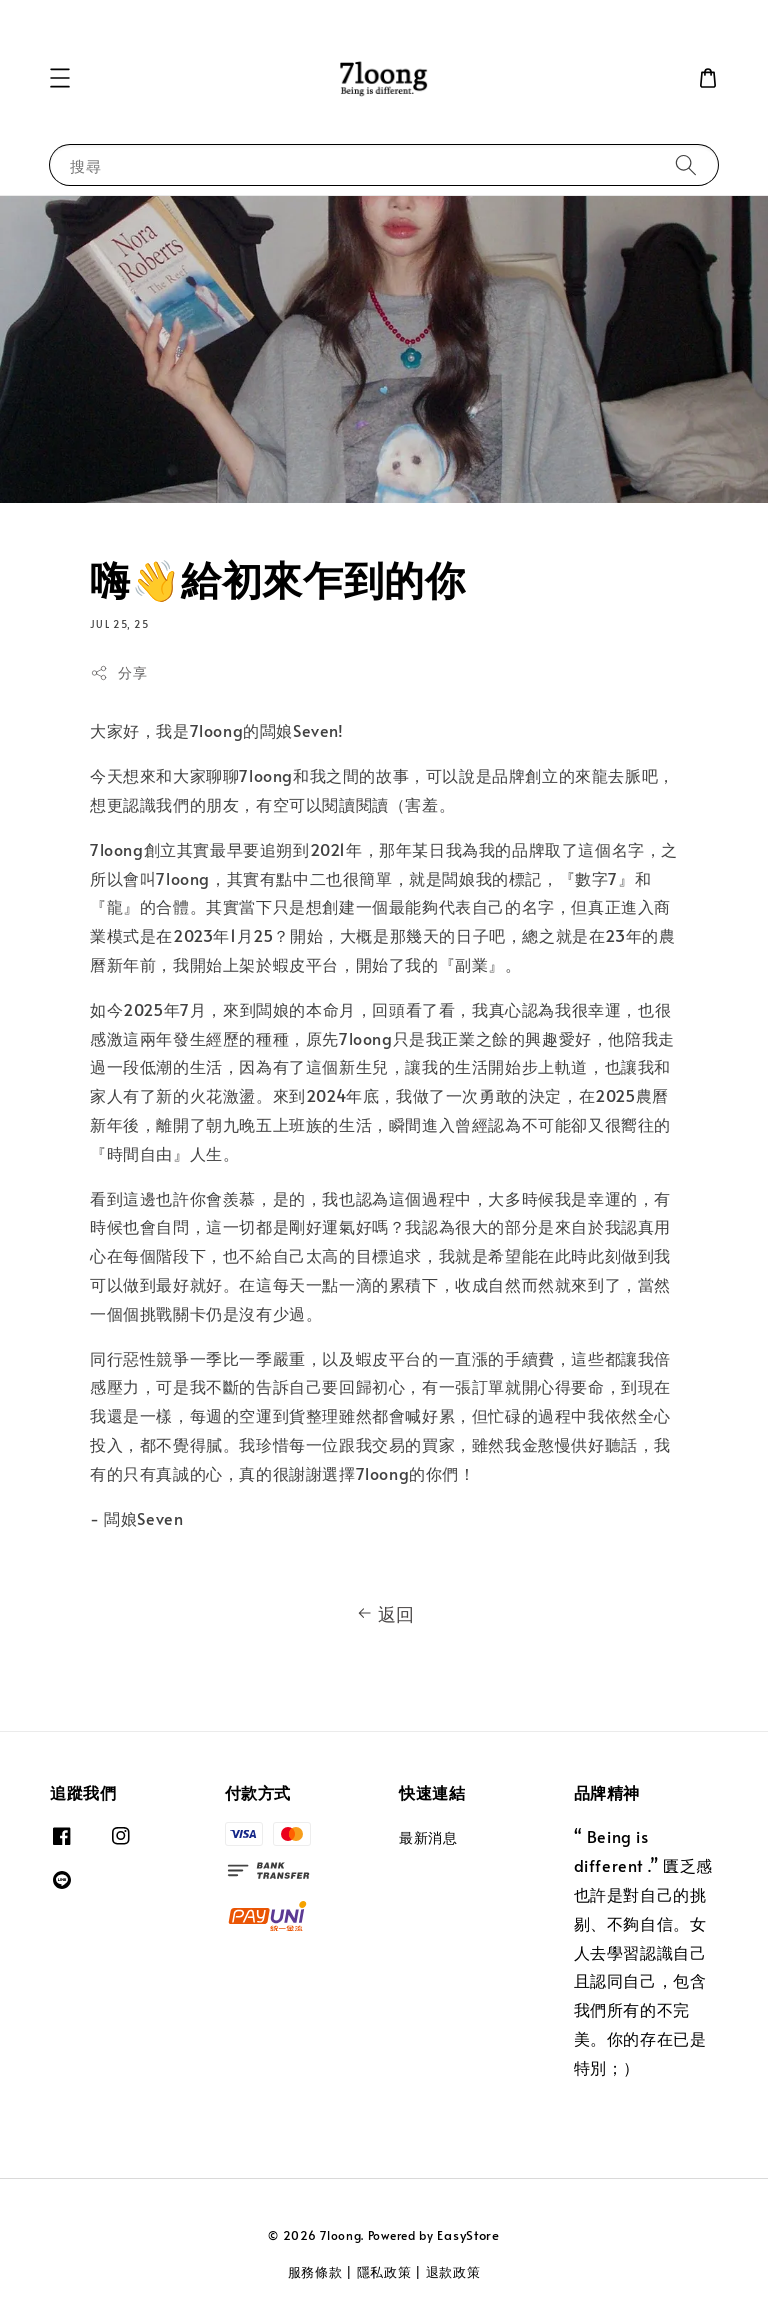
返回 (384, 1614)
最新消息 (428, 1838)
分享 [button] (118, 672)
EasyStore (468, 2235)
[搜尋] (686, 164)
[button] (60, 78)
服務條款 (315, 2272)
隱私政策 (384, 2272)
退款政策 (453, 2272)
